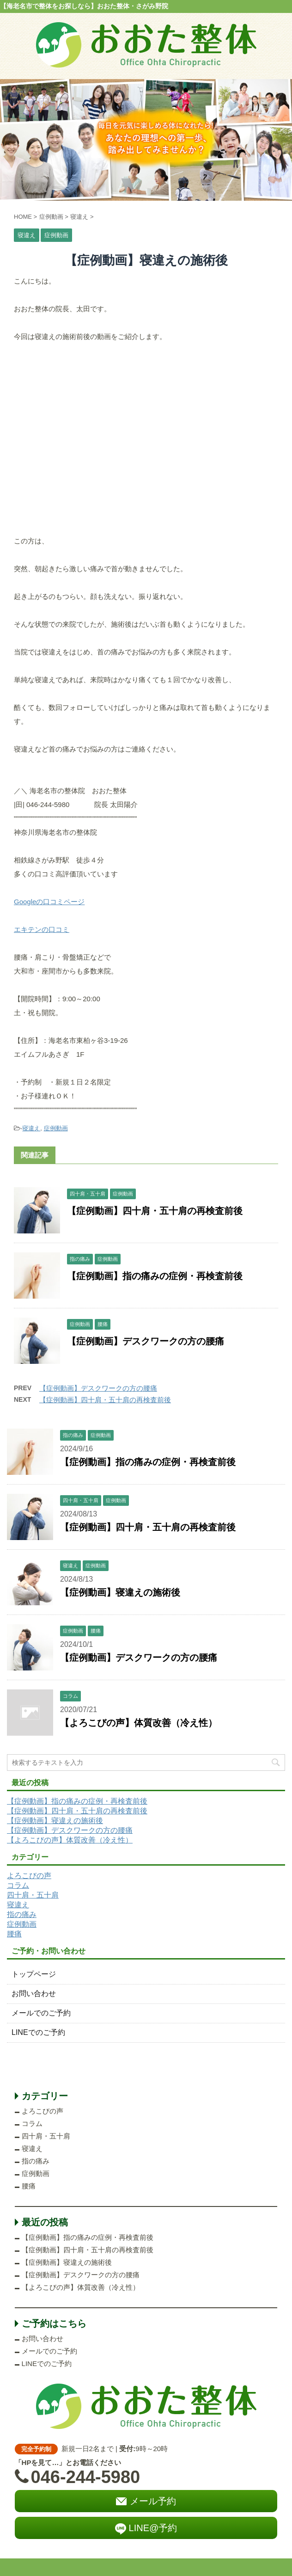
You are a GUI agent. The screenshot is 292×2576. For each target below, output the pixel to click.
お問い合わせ (34, 1993)
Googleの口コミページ (49, 902)
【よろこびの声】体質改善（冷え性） (138, 1723)
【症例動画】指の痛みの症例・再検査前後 (155, 1276)
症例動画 (56, 1128)
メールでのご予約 (41, 2013)
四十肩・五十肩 (33, 1895)
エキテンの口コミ (41, 929)
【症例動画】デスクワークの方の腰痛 (145, 1341)
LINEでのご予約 (38, 2032)
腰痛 (14, 1934)
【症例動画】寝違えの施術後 (120, 1592)
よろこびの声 (29, 1876)
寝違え (31, 1128)
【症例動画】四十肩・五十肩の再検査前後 (155, 1211)
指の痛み (21, 1914)
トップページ (34, 1974)
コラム (18, 1885)
